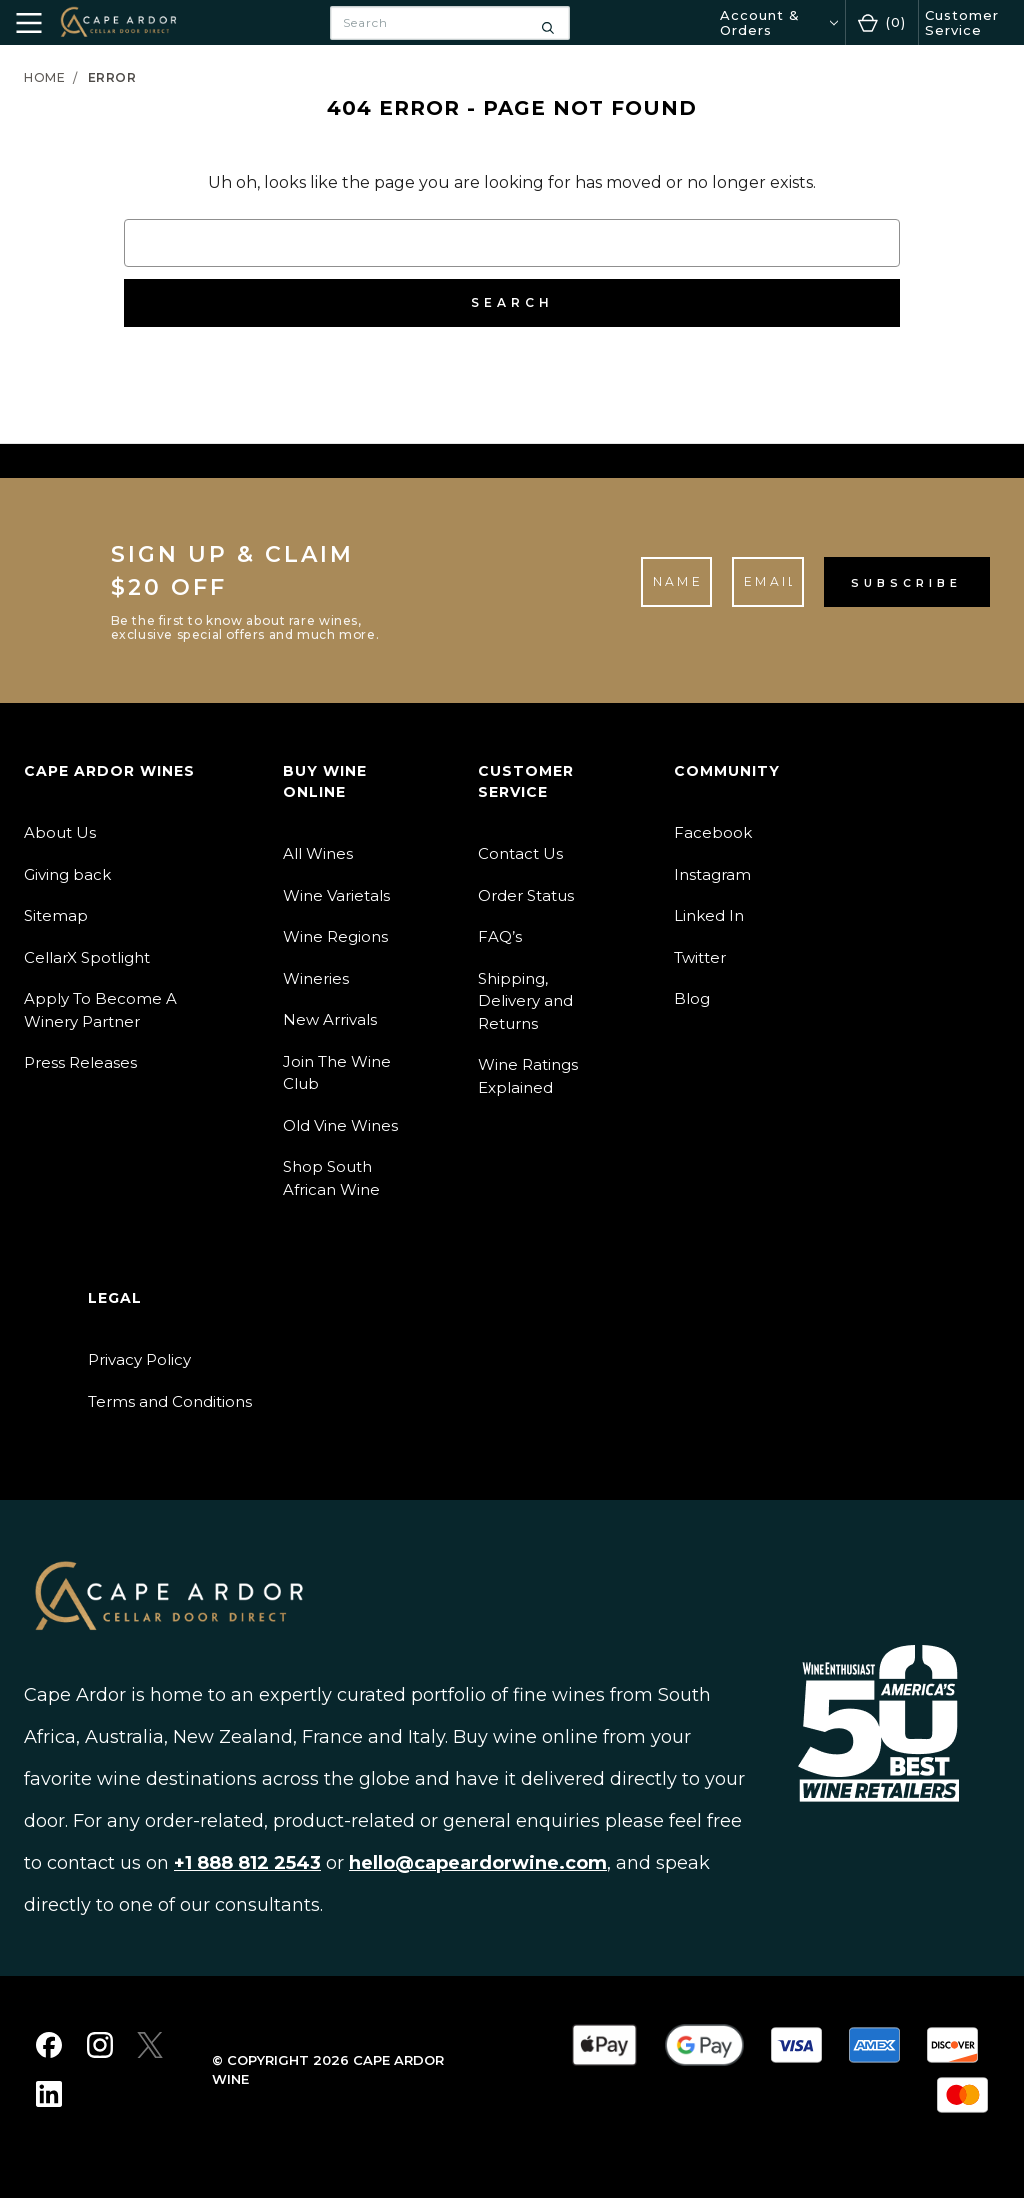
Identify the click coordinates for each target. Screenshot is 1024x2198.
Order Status (526, 895)
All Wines (318, 853)
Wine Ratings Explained (528, 1076)
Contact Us (520, 853)
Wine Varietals (336, 895)
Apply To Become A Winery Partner (100, 1010)
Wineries (316, 978)
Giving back (67, 874)
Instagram (712, 874)
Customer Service (962, 22)
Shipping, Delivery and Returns (525, 1001)
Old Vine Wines (340, 1125)
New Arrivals (330, 1019)
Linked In (709, 915)
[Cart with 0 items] (882, 22)
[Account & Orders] (779, 22)
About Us (60, 832)
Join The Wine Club (337, 1073)
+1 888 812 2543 (247, 1863)
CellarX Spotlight (87, 957)
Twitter (700, 957)
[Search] (548, 23)
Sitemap (56, 915)
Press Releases (80, 1062)
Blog (692, 998)
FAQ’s (500, 936)
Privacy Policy (139, 1359)
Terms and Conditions (170, 1401)
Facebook (713, 832)
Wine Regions (335, 936)
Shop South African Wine (331, 1178)
